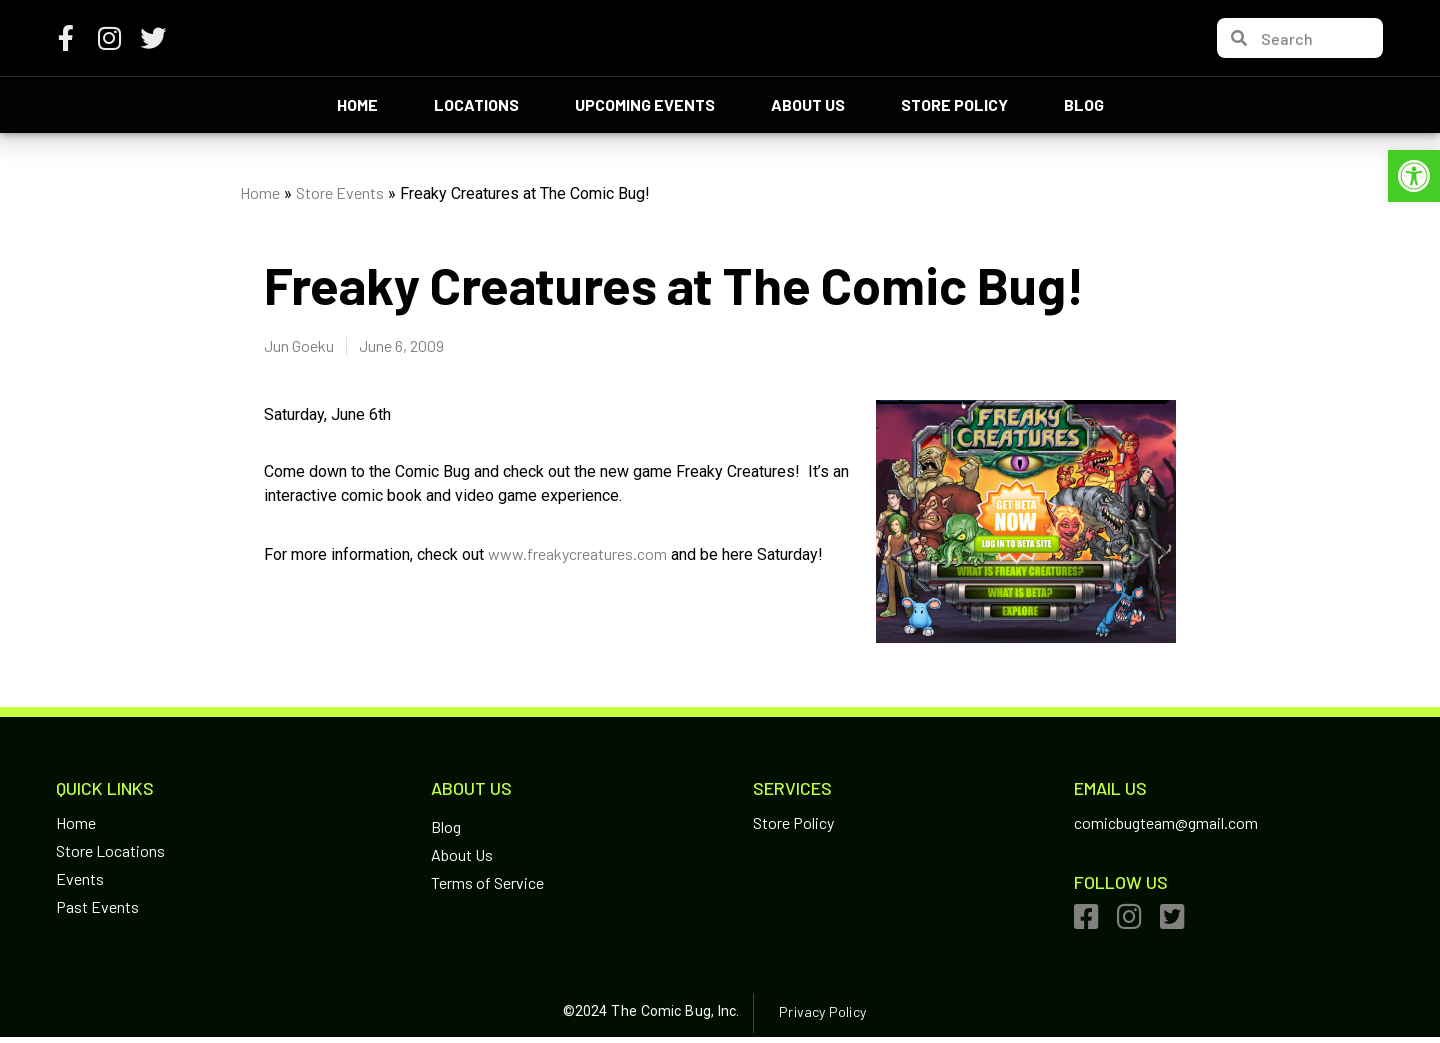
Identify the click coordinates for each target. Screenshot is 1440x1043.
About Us (808, 104)
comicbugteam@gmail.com (1166, 822)
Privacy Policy (822, 1011)
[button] (1414, 176)
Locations (476, 104)
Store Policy (954, 104)
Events (80, 878)
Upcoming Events (645, 104)
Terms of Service (487, 882)
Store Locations (110, 850)
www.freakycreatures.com (577, 553)
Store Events (340, 192)
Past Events (97, 906)
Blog (1084, 104)
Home (357, 104)
